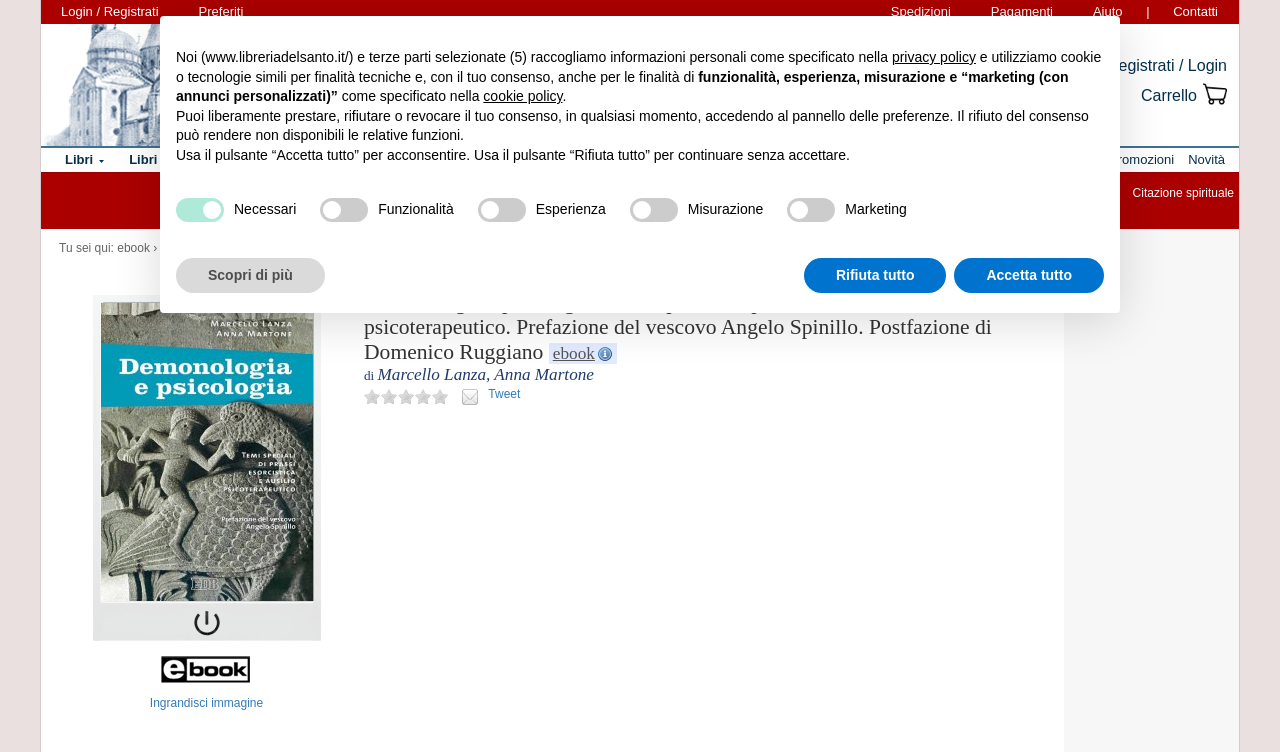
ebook (133, 248)
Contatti (1195, 11)
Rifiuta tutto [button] (875, 275)
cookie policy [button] (522, 96)
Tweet (504, 394)
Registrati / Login (1167, 65)
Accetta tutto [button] (1029, 275)
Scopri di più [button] (250, 275)
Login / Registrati (110, 11)
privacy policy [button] (934, 57)
